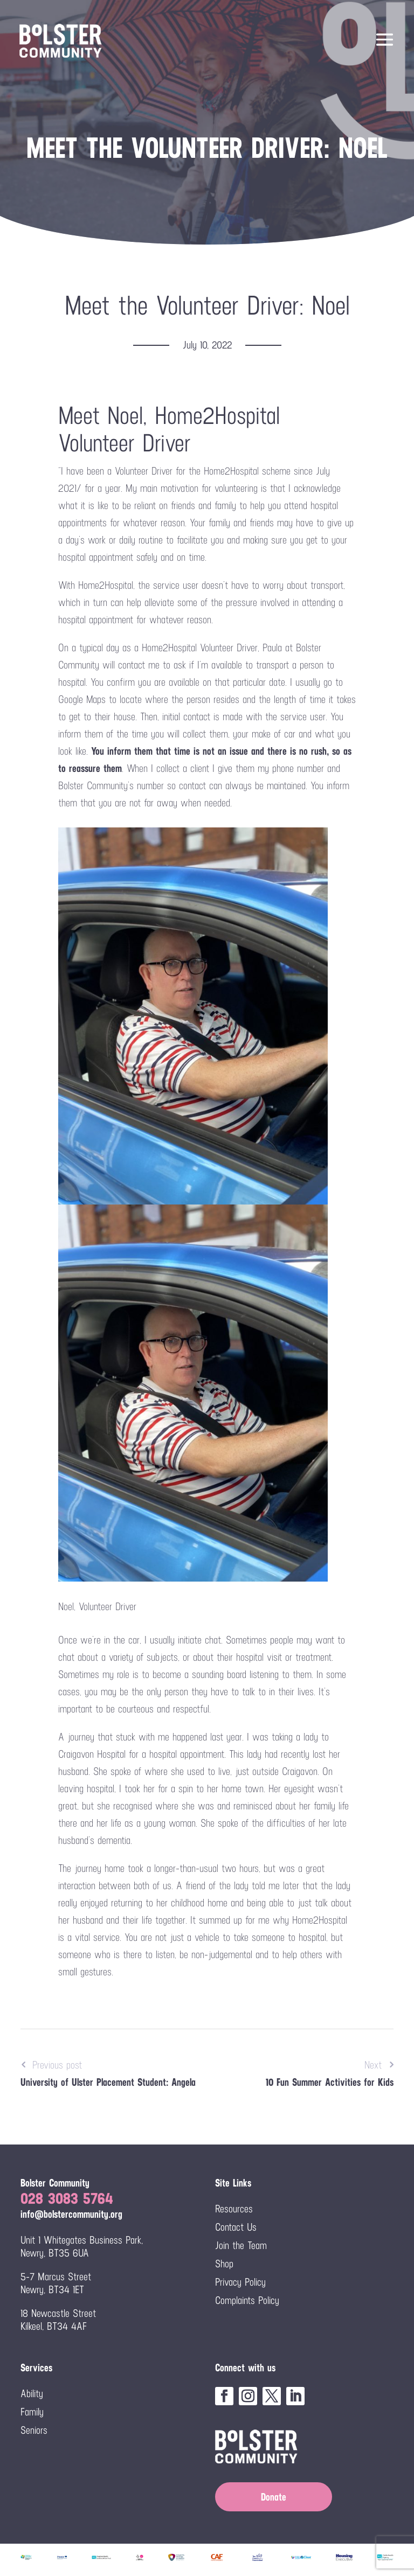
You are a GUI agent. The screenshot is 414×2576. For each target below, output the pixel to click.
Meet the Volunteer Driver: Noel (207, 305)
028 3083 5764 (66, 2198)
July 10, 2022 (207, 344)
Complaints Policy (247, 2300)
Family (32, 2411)
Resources (234, 2208)
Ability (31, 2393)
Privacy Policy (240, 2281)
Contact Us (236, 2226)
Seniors (33, 2430)
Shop (224, 2263)
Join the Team (241, 2245)
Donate (273, 2496)
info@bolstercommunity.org (71, 2214)
